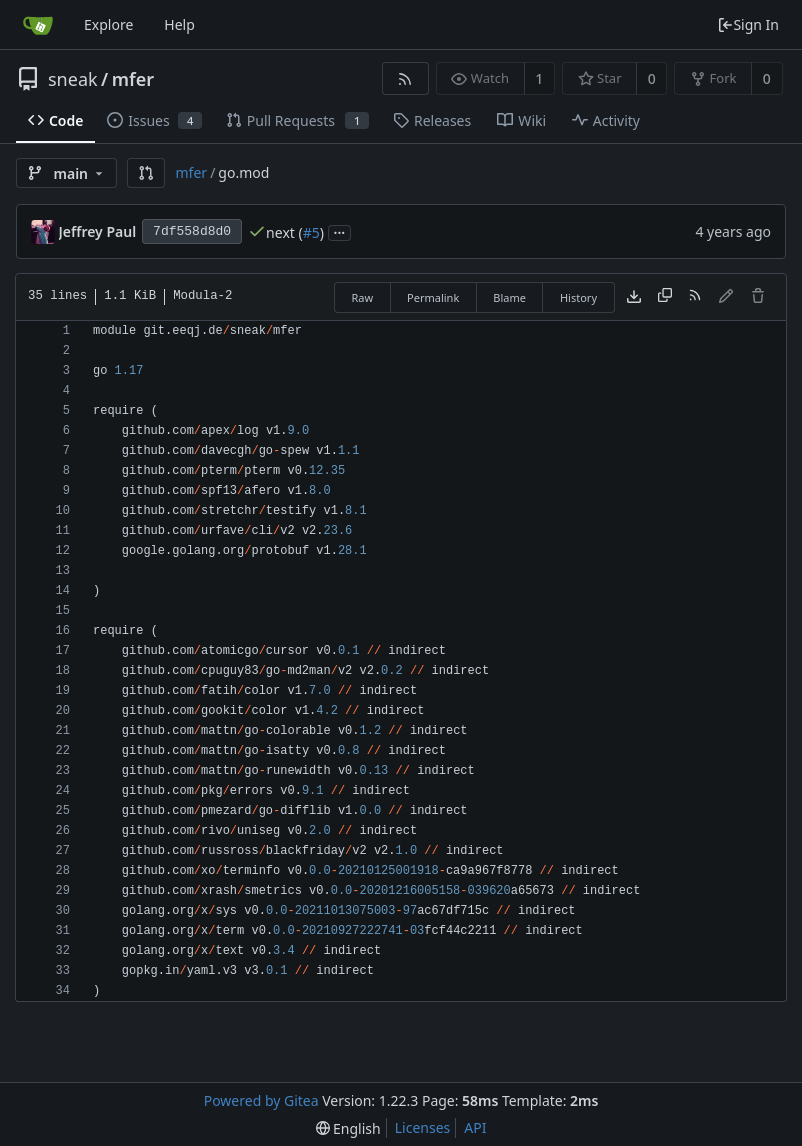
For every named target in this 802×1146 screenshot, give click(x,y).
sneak (73, 79)
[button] (146, 173)
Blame (509, 297)
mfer (133, 79)
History (578, 297)
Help (179, 24)
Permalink (433, 297)
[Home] (38, 25)
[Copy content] (665, 297)
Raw (362, 297)
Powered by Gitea (261, 1100)
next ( (284, 232)
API (475, 1127)
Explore (108, 24)
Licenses (423, 1127)
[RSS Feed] (405, 78)
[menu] (348, 1128)
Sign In (748, 24)
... (340, 231)
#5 (311, 232)
